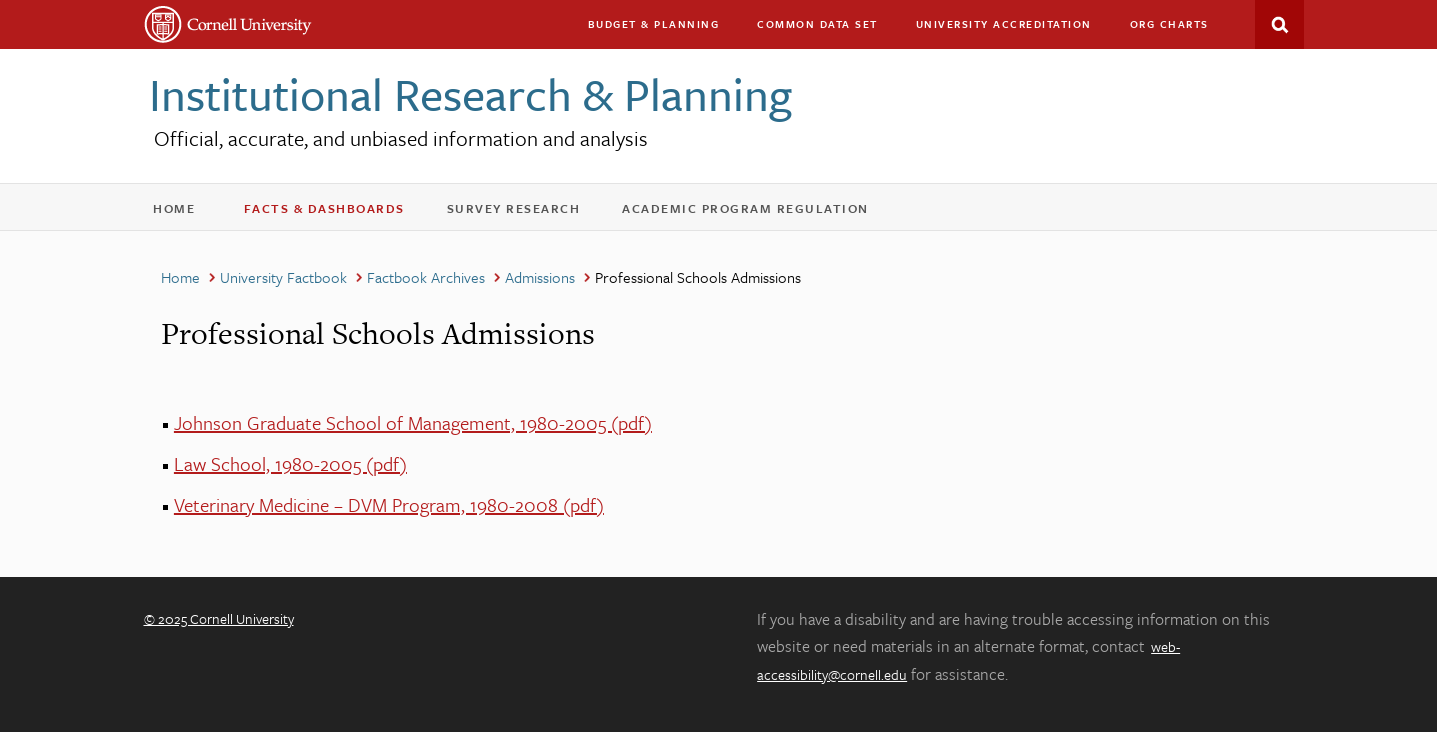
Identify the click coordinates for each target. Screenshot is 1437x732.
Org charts (1169, 24)
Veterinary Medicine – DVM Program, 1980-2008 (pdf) (389, 504)
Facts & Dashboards (337, 212)
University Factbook (283, 277)
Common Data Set (817, 24)
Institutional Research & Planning (470, 93)
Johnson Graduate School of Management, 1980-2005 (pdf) (413, 422)
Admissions (540, 277)
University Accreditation (1013, 28)
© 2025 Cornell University (219, 618)
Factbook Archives (426, 277)
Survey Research (527, 212)
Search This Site (1279, 24)
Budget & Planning (654, 24)
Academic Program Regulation (758, 212)
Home (184, 212)
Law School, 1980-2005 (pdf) (290, 463)
